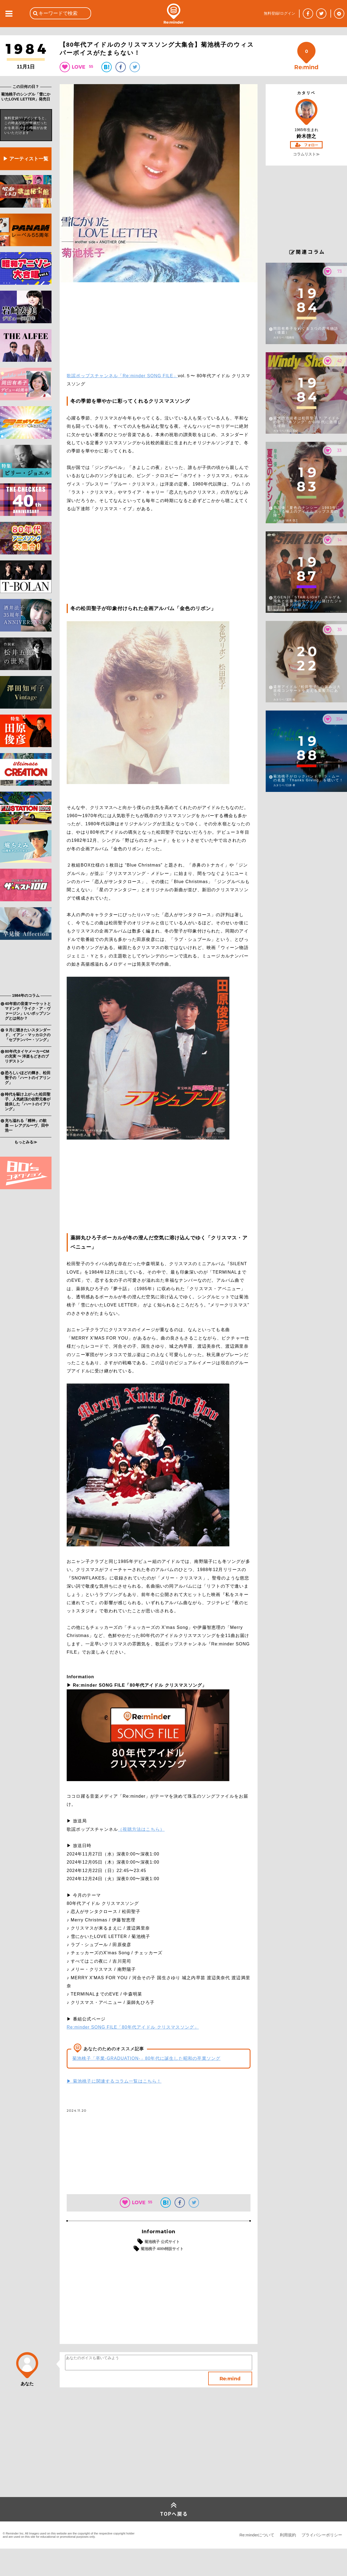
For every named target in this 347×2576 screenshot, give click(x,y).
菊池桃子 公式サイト (162, 2241)
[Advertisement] (26, 967)
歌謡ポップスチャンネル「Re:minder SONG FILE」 (122, 375)
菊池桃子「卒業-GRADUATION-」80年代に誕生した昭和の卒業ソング (146, 2058)
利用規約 (288, 2535)
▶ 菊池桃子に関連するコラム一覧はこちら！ (114, 2081)
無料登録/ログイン (279, 13)
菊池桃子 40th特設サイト (162, 2249)
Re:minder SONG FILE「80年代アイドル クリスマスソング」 (133, 2027)
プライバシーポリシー (321, 2535)
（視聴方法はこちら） (141, 1829)
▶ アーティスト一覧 (25, 158)
